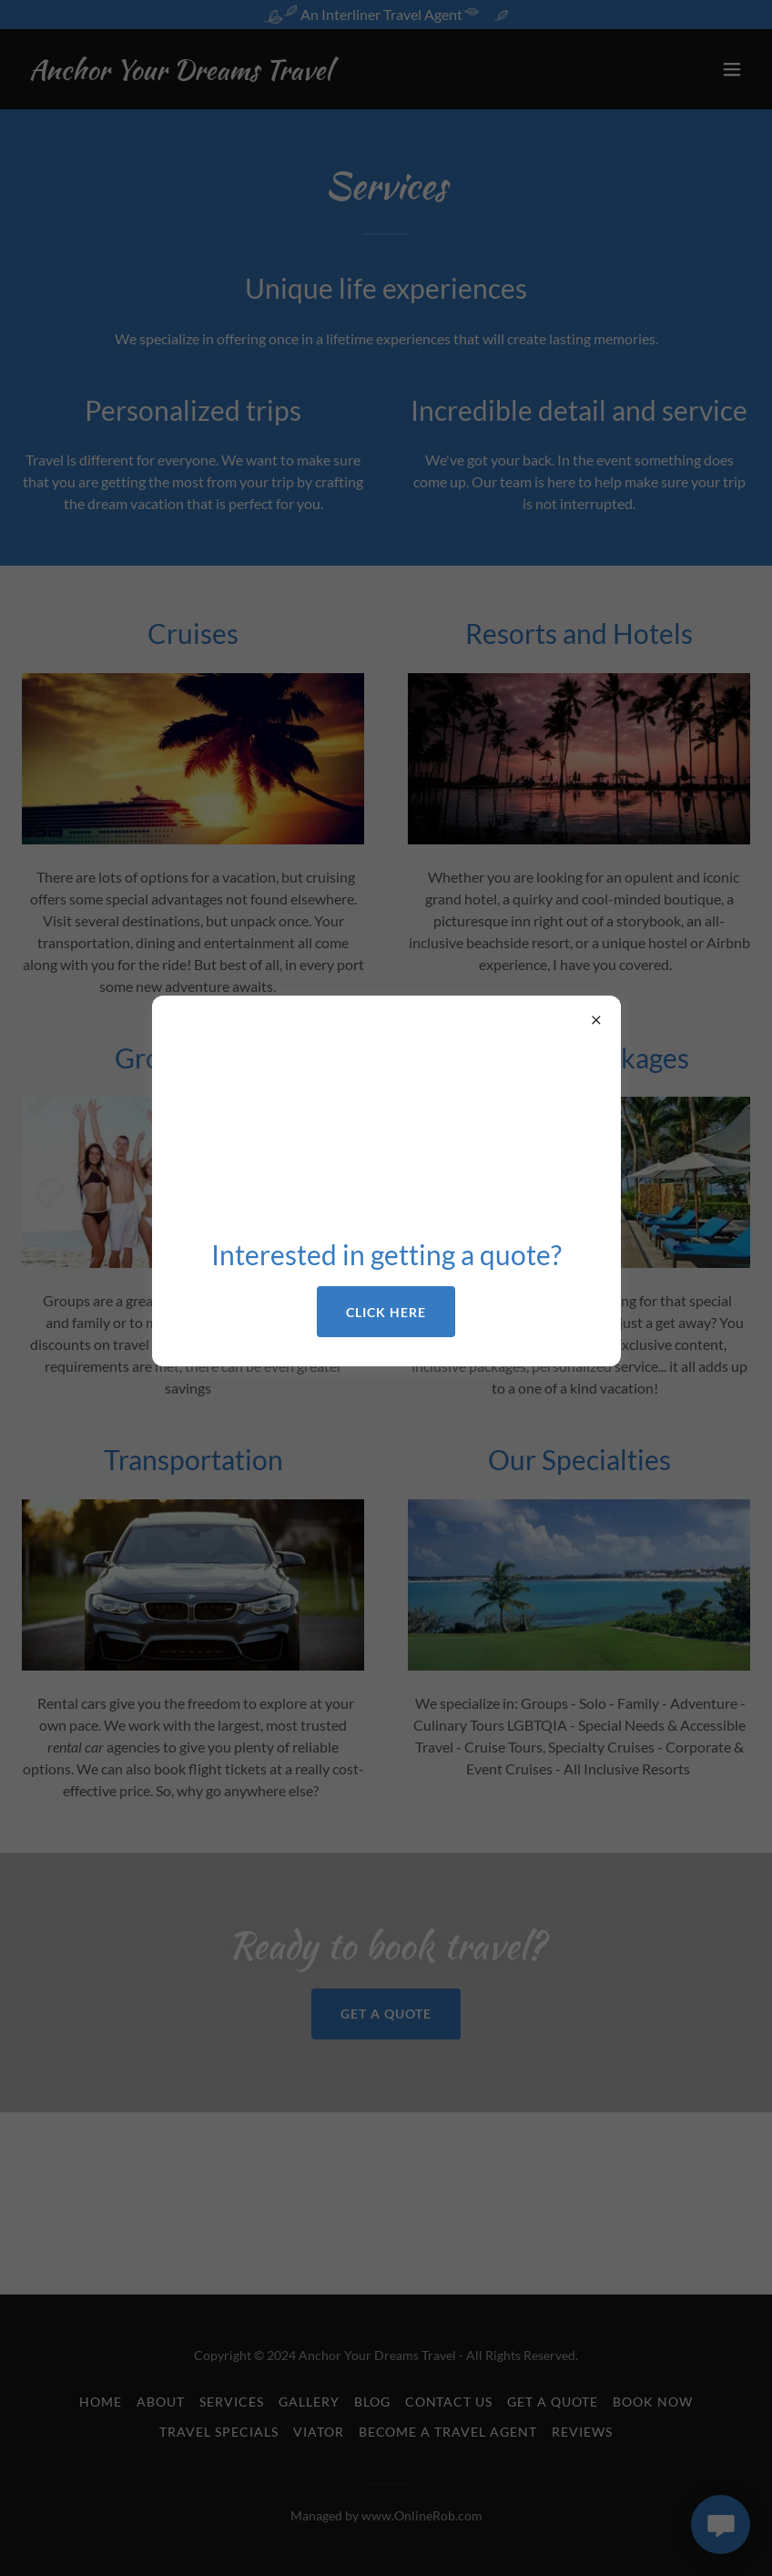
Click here (386, 1312)
